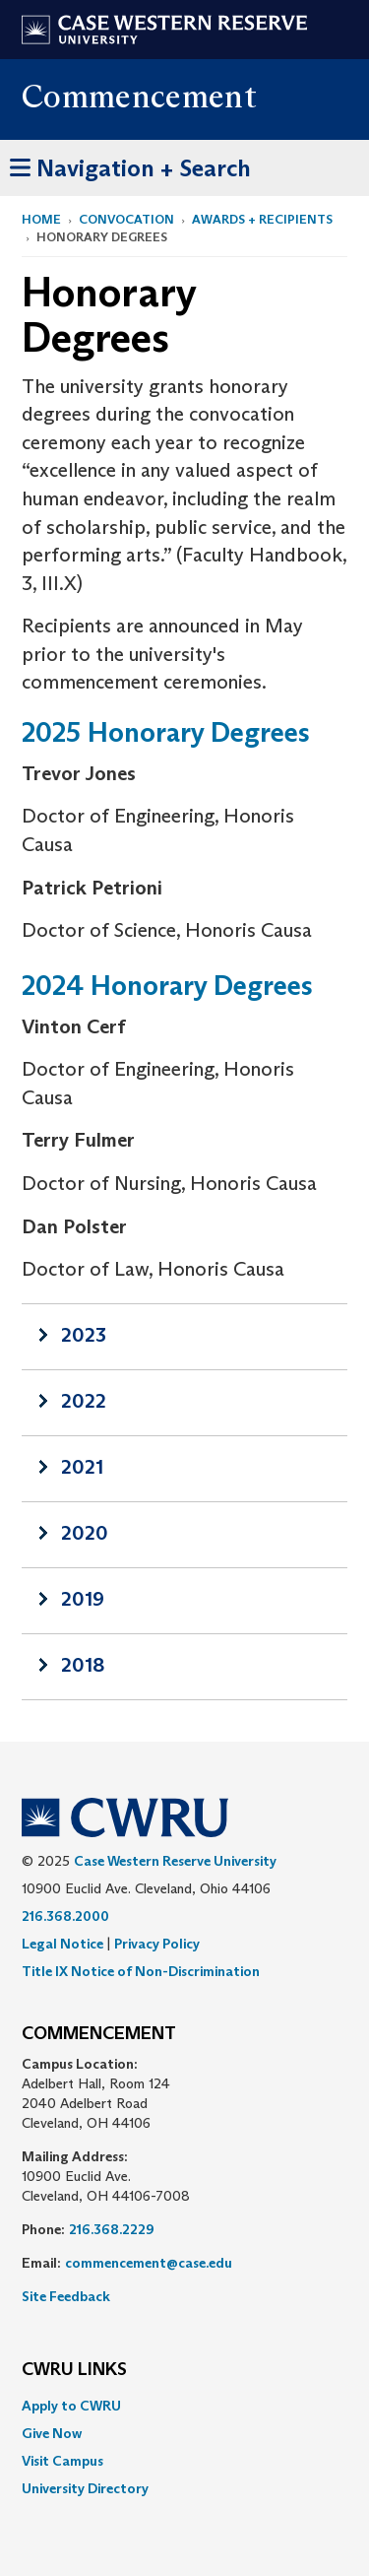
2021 (82, 1467)
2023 (83, 1335)
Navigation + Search (130, 165)
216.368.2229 (111, 2229)
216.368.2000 (65, 1916)
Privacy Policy (157, 1943)
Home (41, 219)
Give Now (52, 2433)
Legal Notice (62, 1943)
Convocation (126, 219)
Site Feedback (66, 2296)
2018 (83, 1665)
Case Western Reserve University (175, 1861)
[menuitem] (184, 2405)
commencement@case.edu (148, 2263)
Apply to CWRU (71, 2405)
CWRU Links (74, 2370)
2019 (82, 1599)
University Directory (85, 2488)
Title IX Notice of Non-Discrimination (141, 1971)
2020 (84, 1533)
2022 (83, 1401)
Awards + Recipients (262, 219)
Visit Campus (62, 2461)
